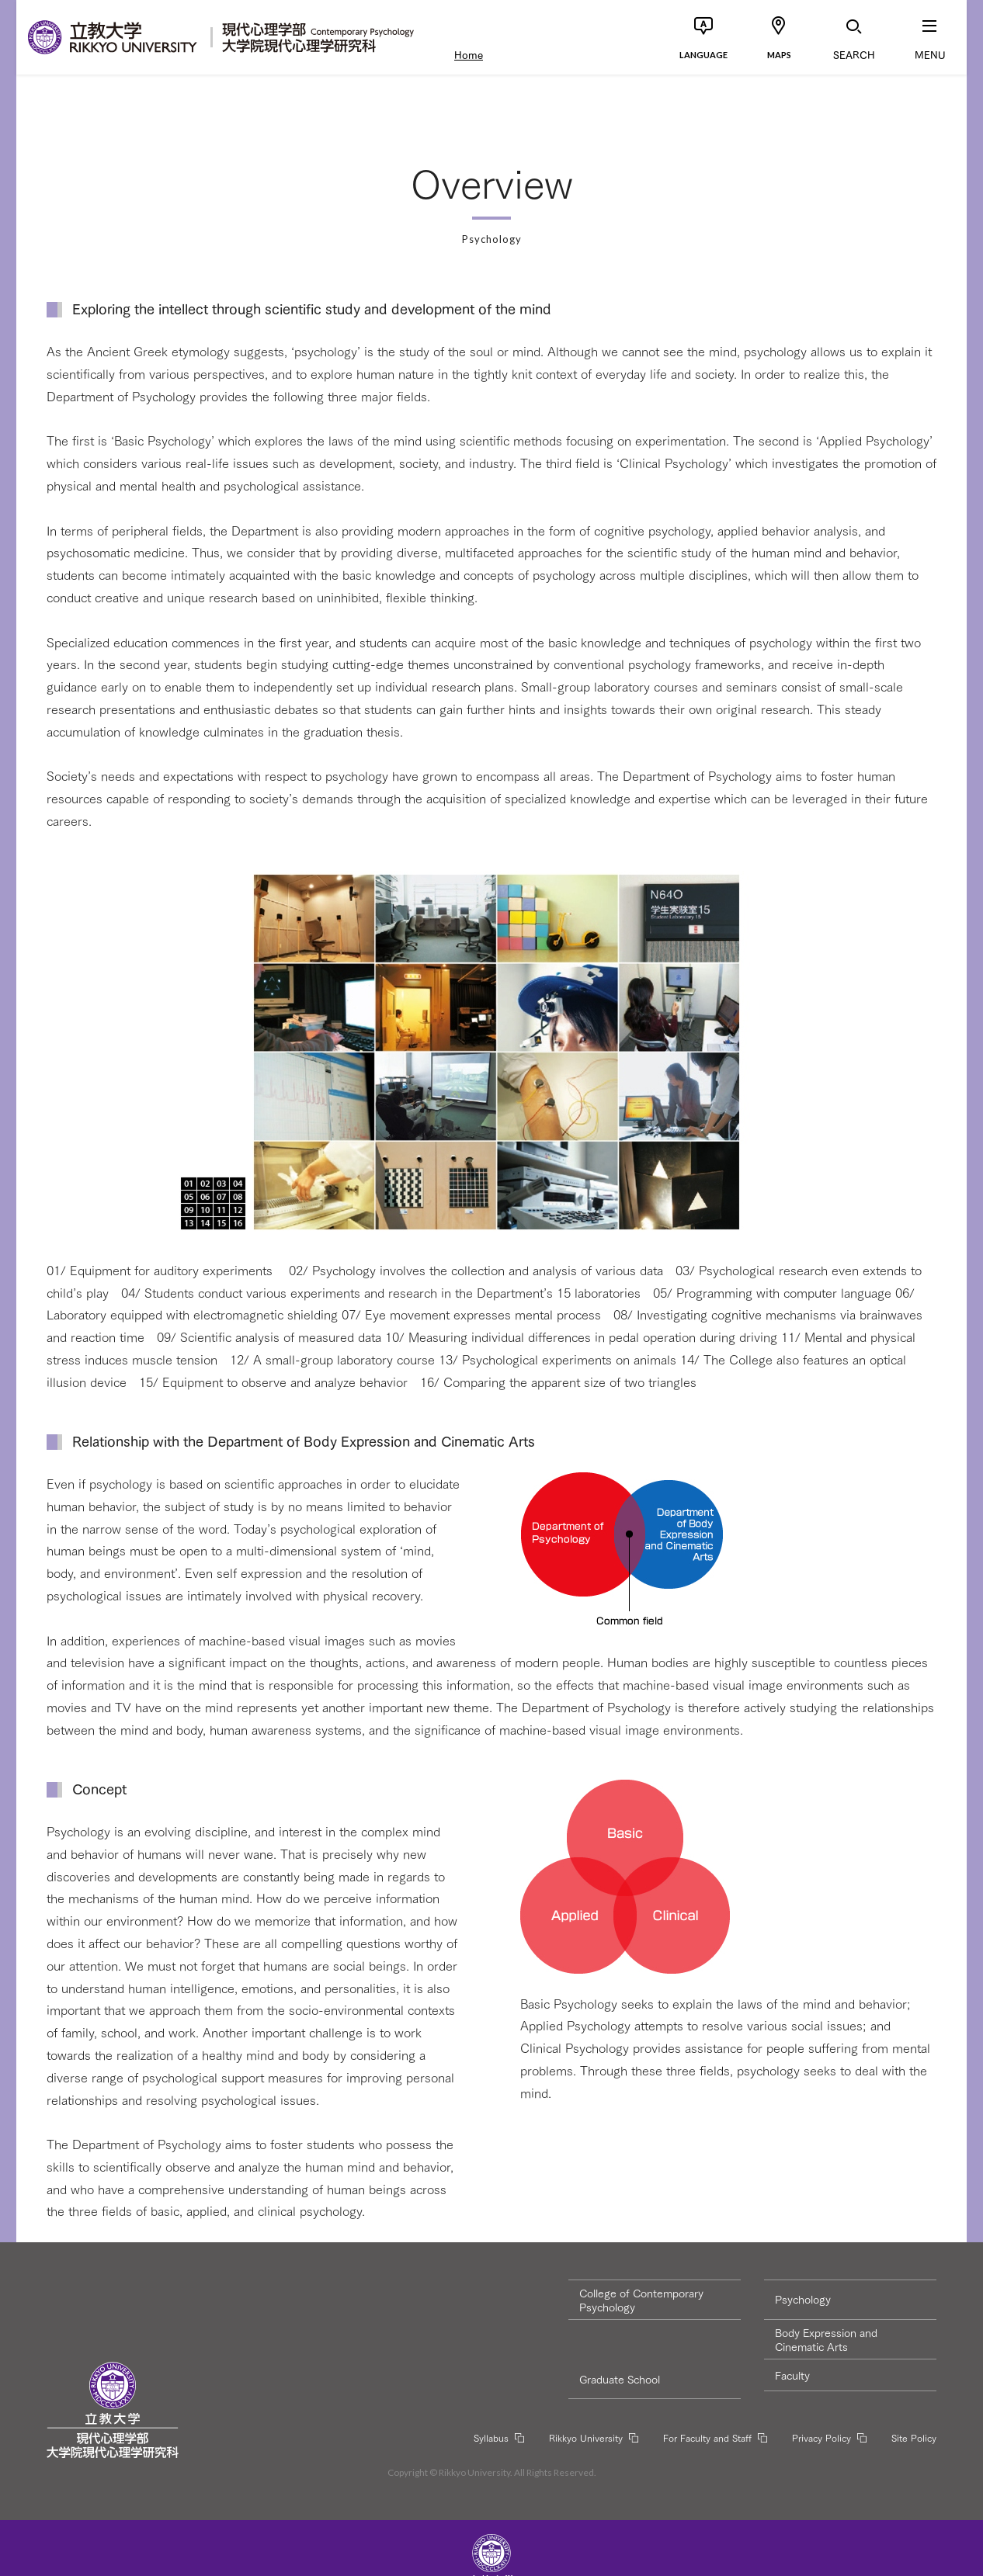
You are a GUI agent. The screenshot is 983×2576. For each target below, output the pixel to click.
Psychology (803, 2298)
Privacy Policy (821, 2437)
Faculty (792, 2375)
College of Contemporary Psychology (641, 2299)
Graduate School (619, 2378)
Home (468, 54)
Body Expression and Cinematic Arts (826, 2339)
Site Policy (913, 2437)
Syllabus (491, 2437)
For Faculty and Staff (707, 2437)
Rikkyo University (586, 2437)
